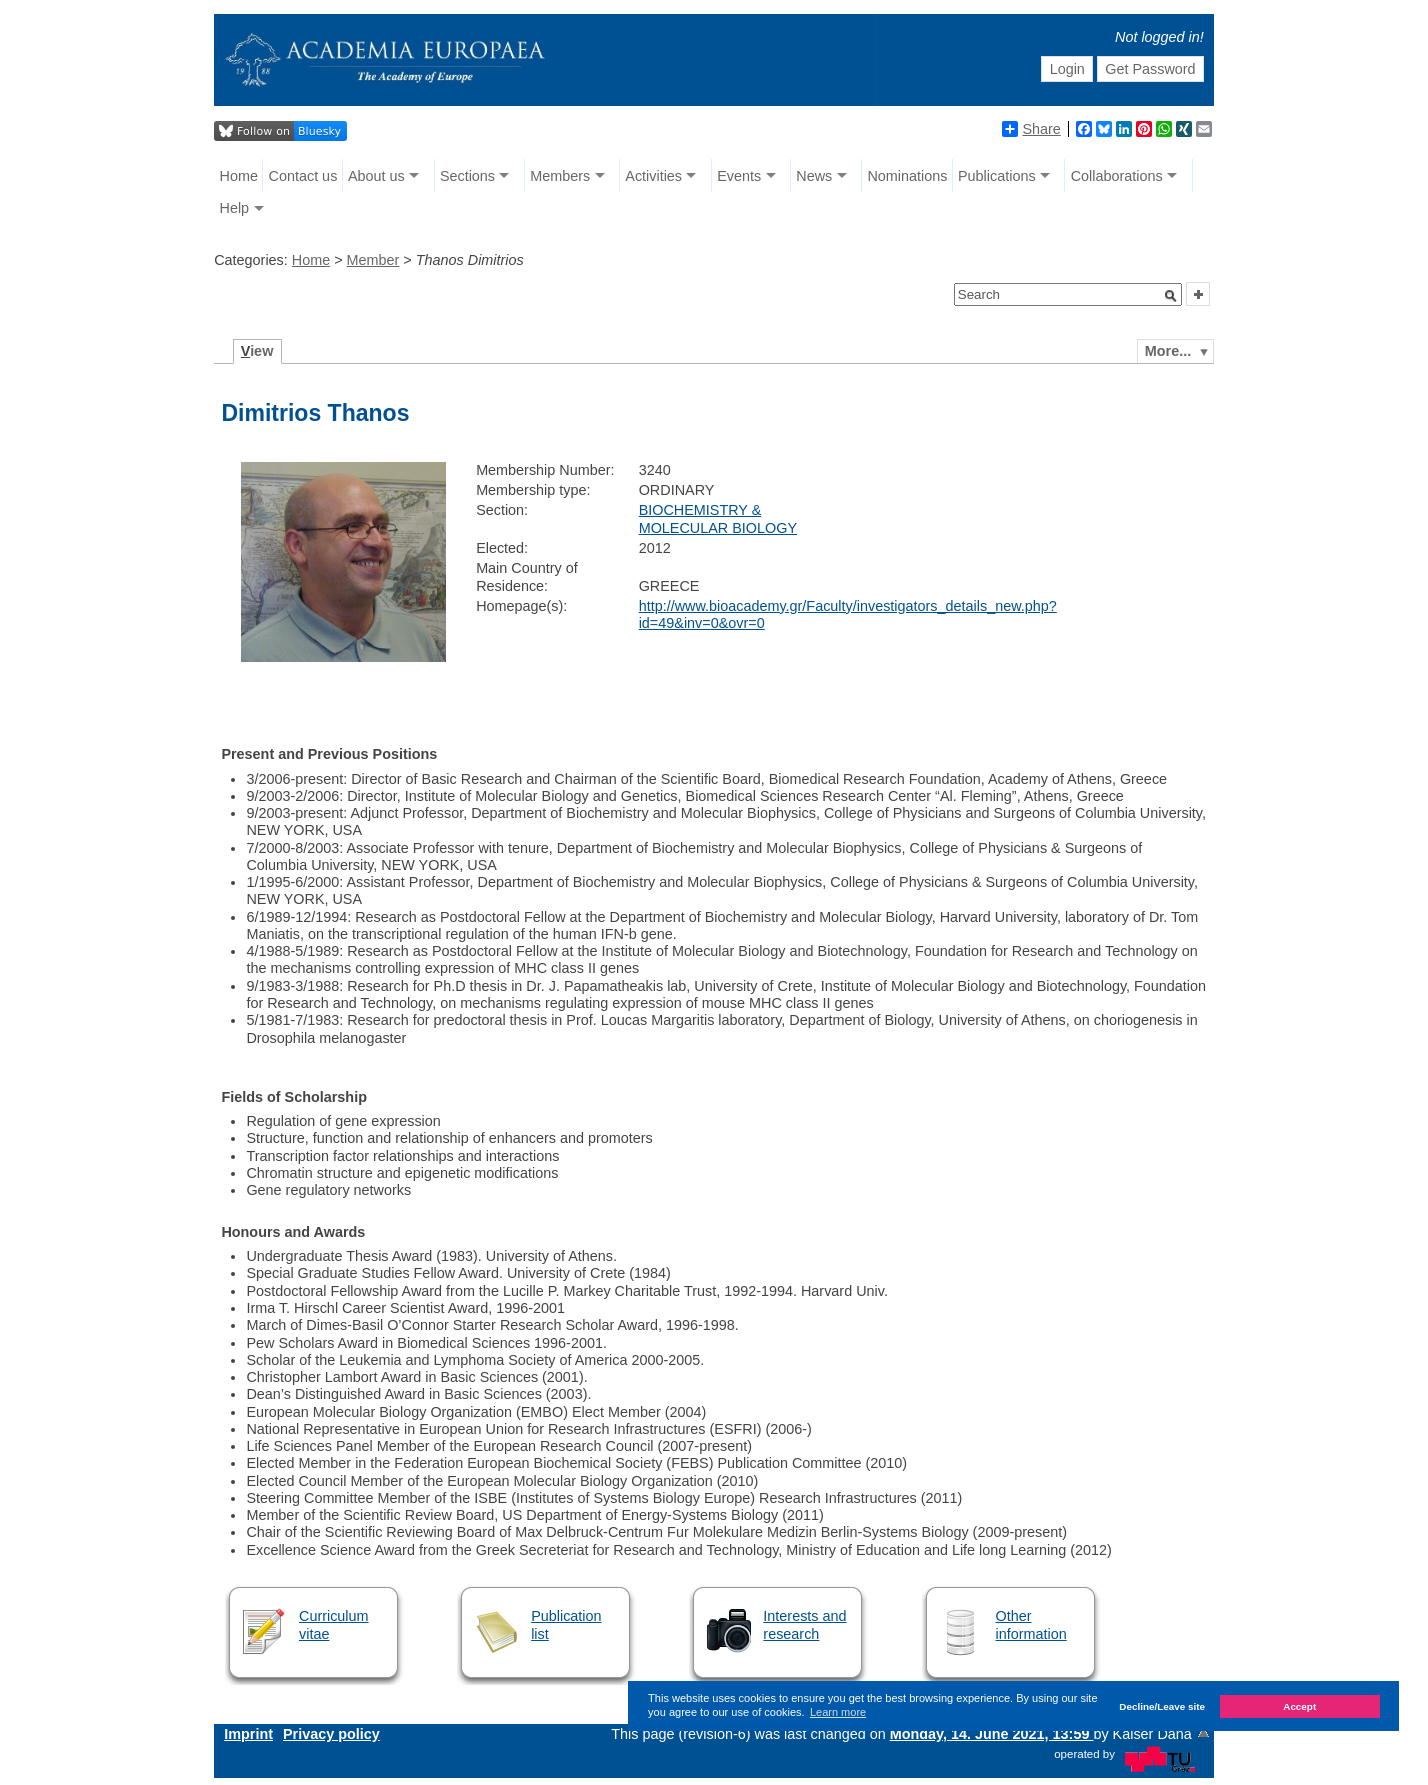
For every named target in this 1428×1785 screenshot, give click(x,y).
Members (560, 176)
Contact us (303, 176)
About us (376, 176)
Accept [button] (1299, 1706)
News (814, 176)
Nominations (907, 176)
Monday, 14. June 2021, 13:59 (992, 1734)
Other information (1031, 1624)
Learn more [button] (838, 1712)
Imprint (248, 1734)
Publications (997, 176)
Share (1031, 129)
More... (1168, 351)
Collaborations (1117, 176)
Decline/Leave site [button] (1162, 1706)
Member (373, 260)
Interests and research (804, 1624)
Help (235, 208)
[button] (1171, 296)
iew (257, 351)
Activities (653, 176)
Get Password (1150, 69)
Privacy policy (331, 1734)
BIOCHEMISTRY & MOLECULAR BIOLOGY (718, 518)
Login (1067, 69)
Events (739, 176)
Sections (467, 176)
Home (239, 176)
